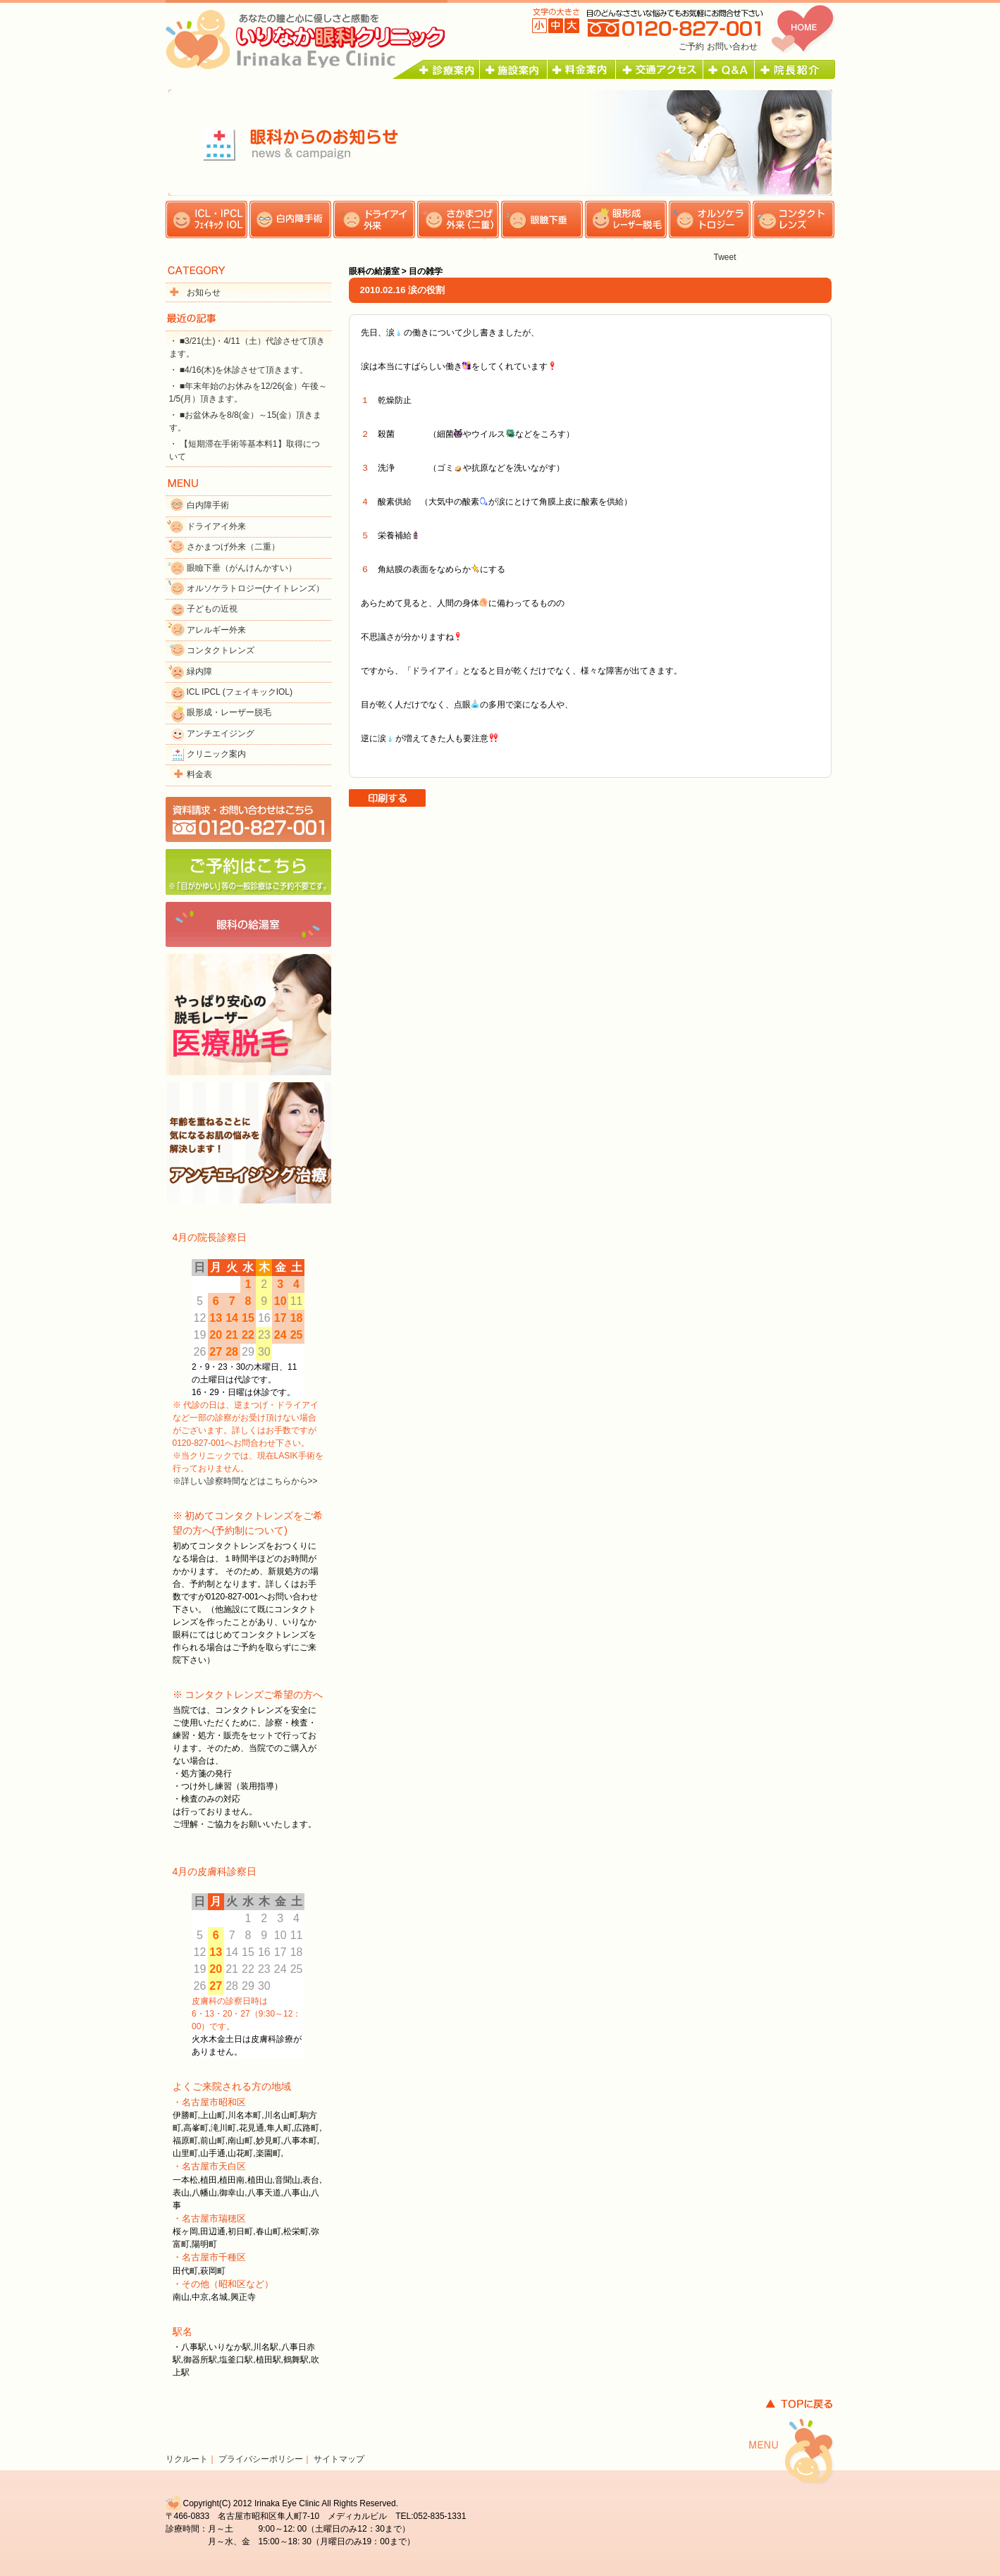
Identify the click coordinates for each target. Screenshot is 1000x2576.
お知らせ (204, 292)
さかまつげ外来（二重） (233, 547)
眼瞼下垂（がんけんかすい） (242, 568)
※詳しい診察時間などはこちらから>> (245, 1481)
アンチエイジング (220, 733)
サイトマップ (339, 2459)
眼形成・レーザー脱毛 (229, 712)
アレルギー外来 (216, 630)
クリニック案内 (216, 754)
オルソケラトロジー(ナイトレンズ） (256, 588)
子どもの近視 (212, 609)
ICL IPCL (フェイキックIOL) (239, 692)
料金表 (199, 774)
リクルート (187, 2459)
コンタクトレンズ (220, 650)
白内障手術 (208, 505)
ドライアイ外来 (216, 526)
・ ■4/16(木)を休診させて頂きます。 (239, 370)
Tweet (724, 257)
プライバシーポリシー (260, 2459)
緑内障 (199, 671)
